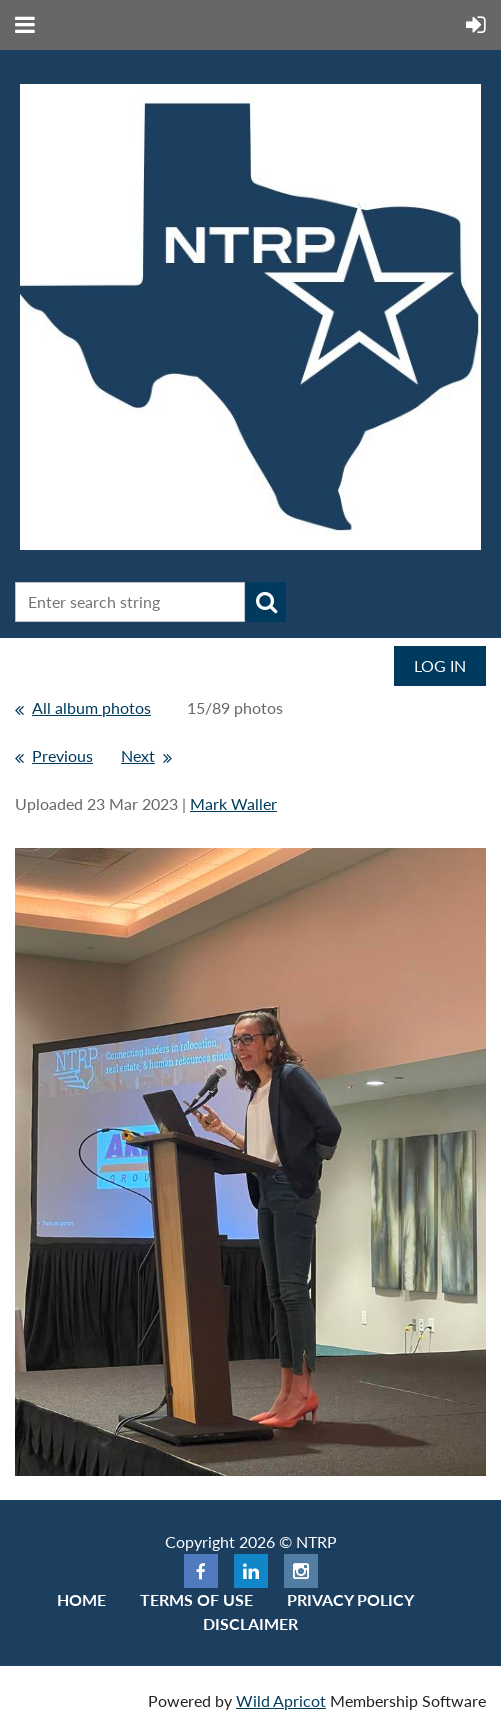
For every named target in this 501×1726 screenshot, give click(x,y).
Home (81, 1599)
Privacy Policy (350, 1599)
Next (138, 755)
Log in (440, 665)
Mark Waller (233, 803)
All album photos (91, 707)
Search (266, 602)
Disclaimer (250, 1623)
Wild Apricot (281, 1700)
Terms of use (196, 1599)
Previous (62, 755)
